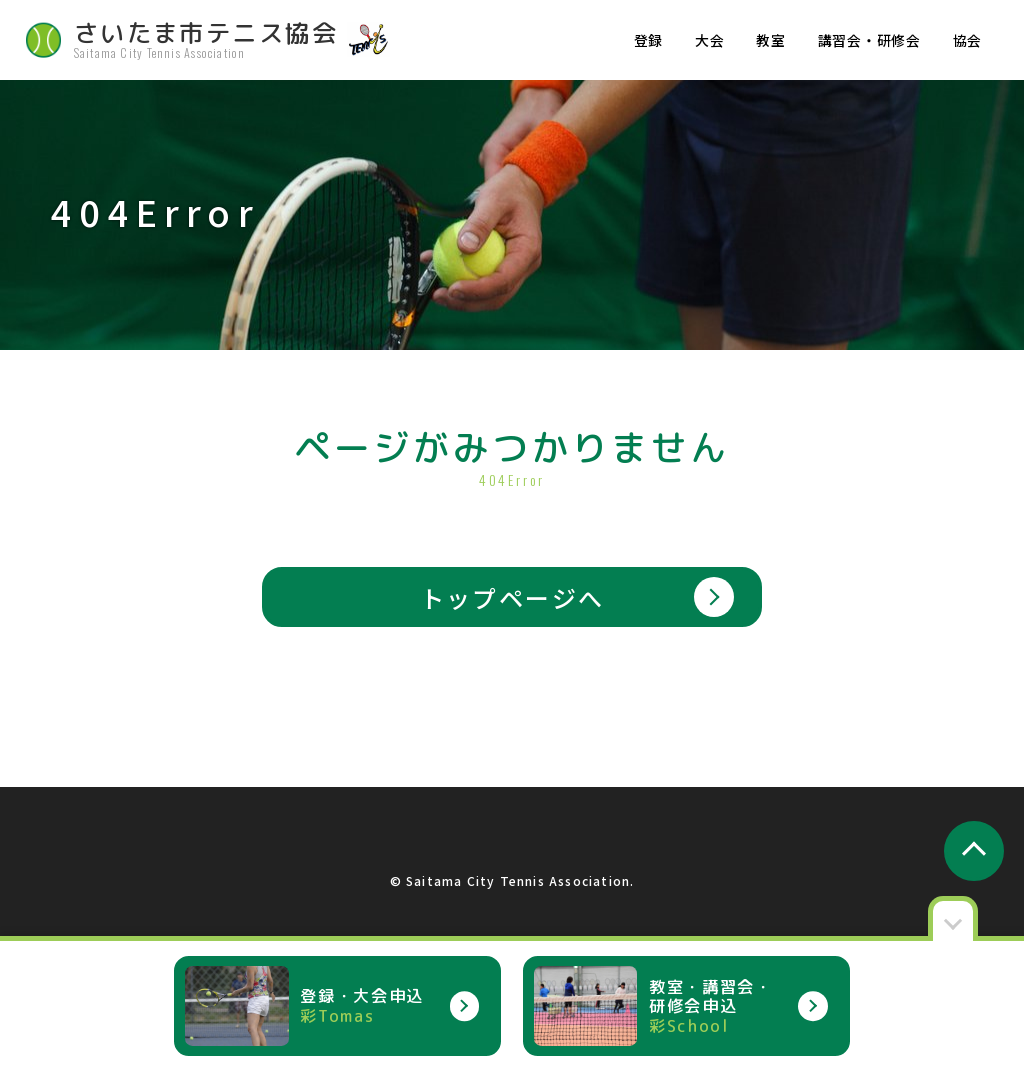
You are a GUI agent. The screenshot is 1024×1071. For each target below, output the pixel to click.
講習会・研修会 (869, 40)
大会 (709, 40)
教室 (770, 40)
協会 (967, 40)
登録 (648, 40)
